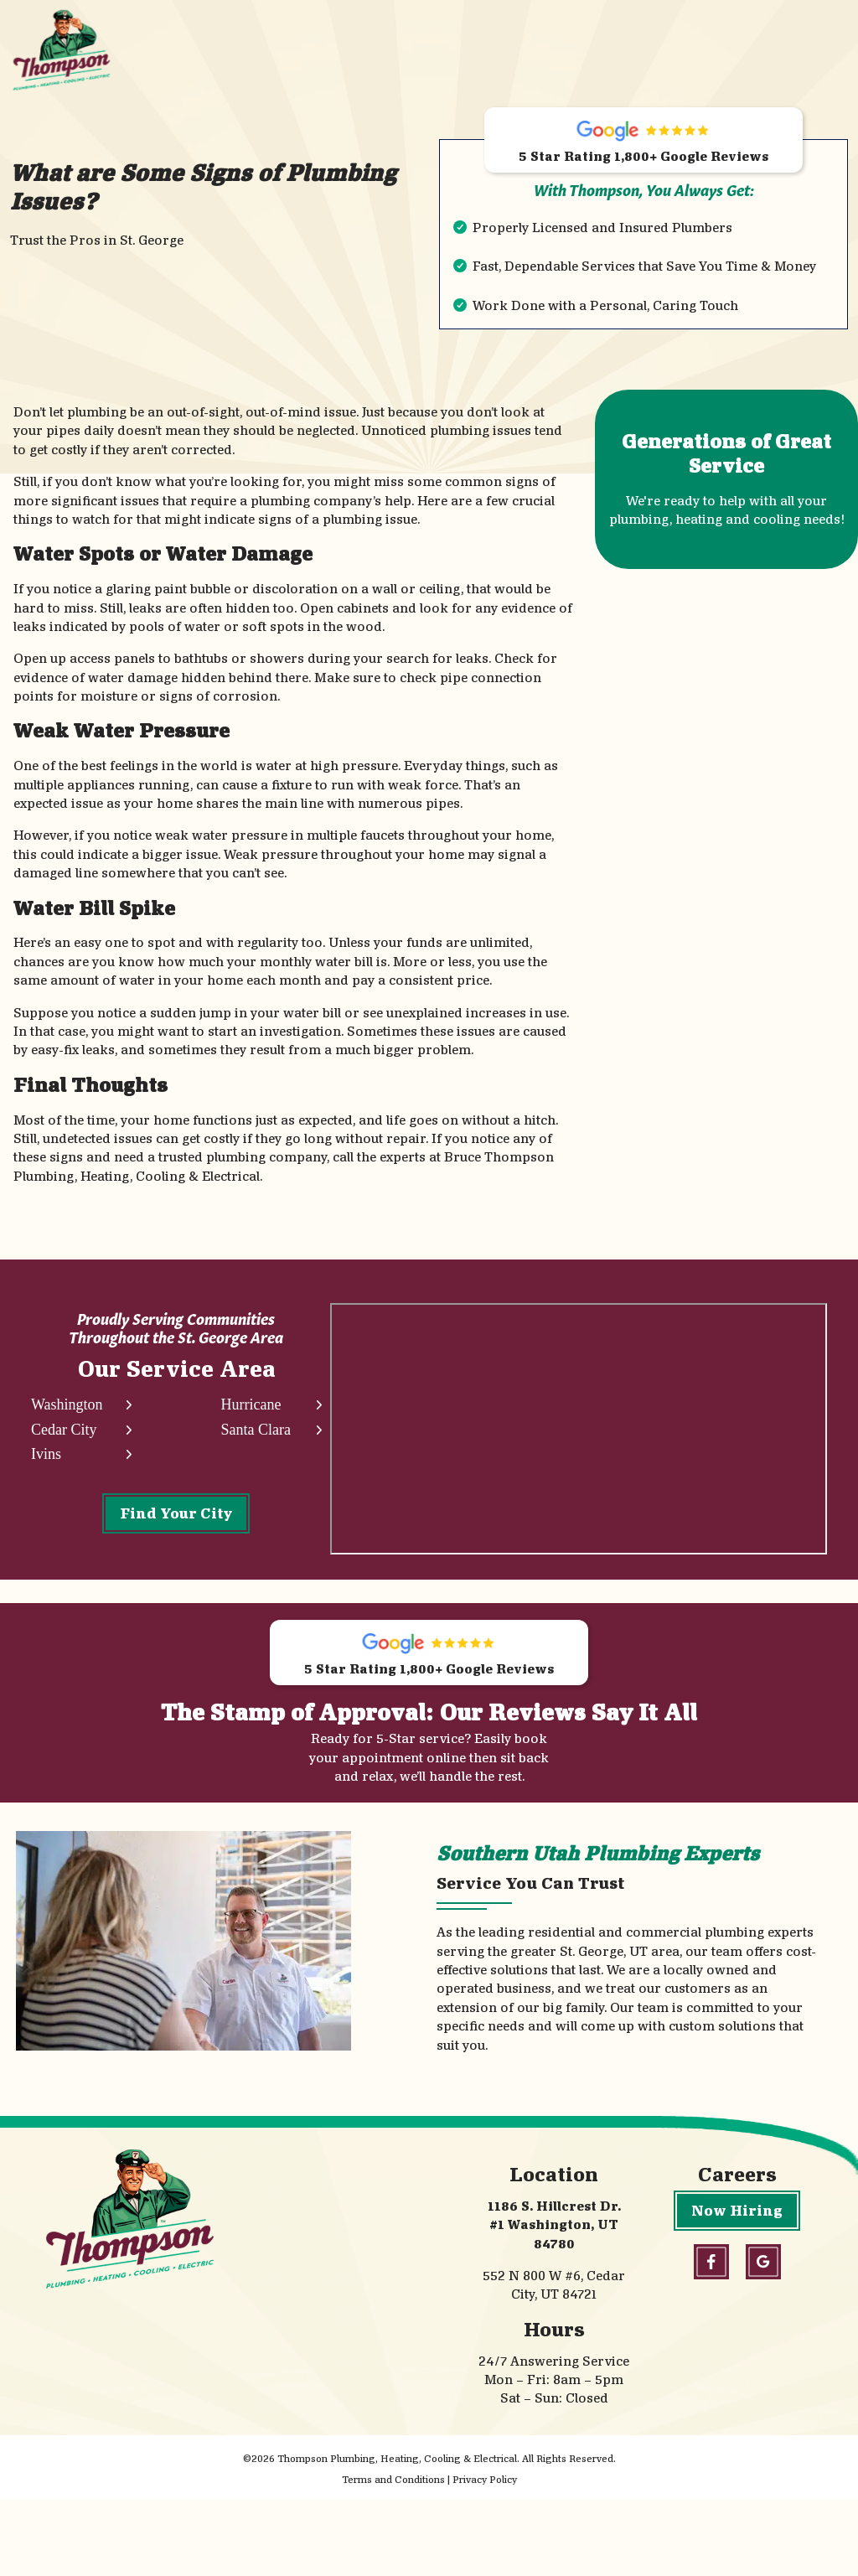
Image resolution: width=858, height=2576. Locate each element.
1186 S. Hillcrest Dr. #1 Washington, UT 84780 (554, 2301)
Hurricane (247, 1412)
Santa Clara (252, 1437)
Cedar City (64, 1437)
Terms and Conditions (393, 2555)
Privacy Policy (484, 2555)
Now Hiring (737, 2286)
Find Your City (174, 1520)
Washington (67, 1412)
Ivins (46, 1462)
